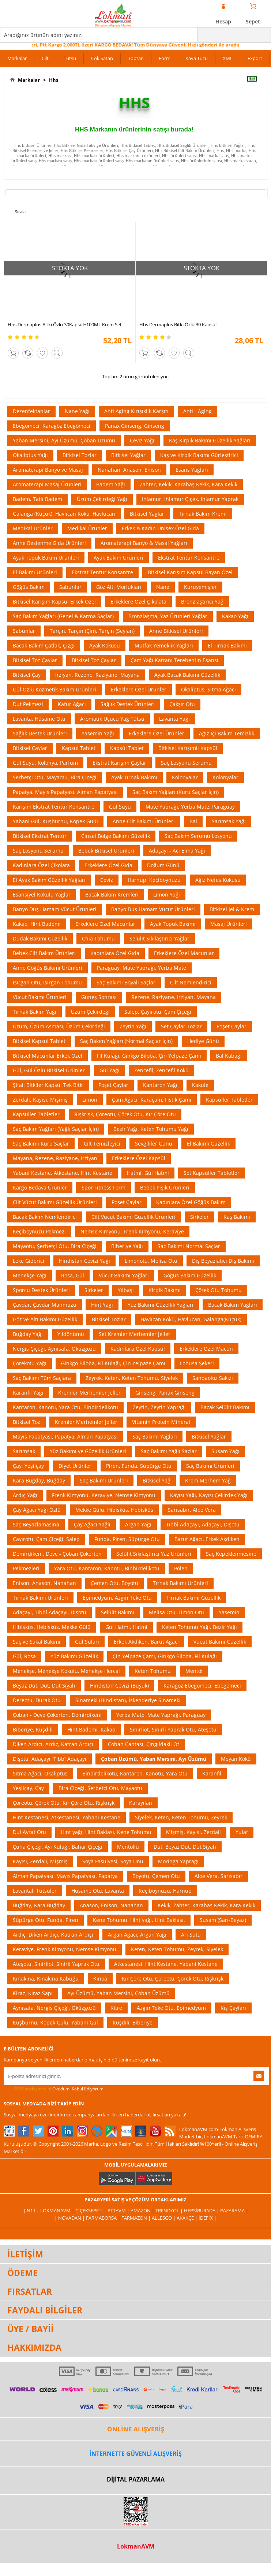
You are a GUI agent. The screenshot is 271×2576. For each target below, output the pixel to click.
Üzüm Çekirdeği (90, 1011)
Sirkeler (199, 1216)
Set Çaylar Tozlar (181, 1026)
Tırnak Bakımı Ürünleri (180, 1583)
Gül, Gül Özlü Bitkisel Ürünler (49, 1070)
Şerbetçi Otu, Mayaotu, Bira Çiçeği (55, 777)
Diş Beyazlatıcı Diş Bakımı (223, 1260)
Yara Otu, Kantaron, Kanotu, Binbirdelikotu (106, 1568)
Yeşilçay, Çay (28, 1788)
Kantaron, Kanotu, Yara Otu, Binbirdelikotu (65, 1407)
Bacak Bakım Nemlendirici (45, 1216)
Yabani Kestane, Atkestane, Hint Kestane (62, 1172)
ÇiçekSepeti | (91, 2210)
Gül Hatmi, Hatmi (126, 1626)
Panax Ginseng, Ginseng (134, 425)
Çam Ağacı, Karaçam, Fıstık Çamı (151, 1099)
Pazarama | (234, 2210)
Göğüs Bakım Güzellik (189, 1275)
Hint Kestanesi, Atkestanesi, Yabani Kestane (66, 1817)
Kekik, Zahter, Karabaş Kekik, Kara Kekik (206, 1905)
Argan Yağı (138, 1524)
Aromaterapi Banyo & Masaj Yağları (144, 542)
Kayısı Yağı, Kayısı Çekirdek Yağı (209, 1495)
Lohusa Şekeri (197, 1363)
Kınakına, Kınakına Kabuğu (46, 1978)
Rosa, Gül (72, 1275)
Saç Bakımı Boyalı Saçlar (126, 982)
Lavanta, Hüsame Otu (39, 718)
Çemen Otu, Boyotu (114, 1583)
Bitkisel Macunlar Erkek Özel (47, 1055)
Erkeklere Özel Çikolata (138, 601)
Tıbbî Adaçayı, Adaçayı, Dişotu (203, 1524)
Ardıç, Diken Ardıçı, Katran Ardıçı (53, 1934)
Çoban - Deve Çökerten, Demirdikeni (57, 1714)
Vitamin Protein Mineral (161, 1421)
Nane (162, 586)
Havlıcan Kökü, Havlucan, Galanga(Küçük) (190, 1319)
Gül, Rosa (24, 1656)
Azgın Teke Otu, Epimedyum (171, 2007)
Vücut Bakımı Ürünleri (40, 997)
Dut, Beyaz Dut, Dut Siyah (185, 1846)
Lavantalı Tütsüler (35, 1890)
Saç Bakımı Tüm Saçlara (42, 1377)
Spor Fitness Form (103, 1187)
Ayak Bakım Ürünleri (118, 557)
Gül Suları (87, 1641)
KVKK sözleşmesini (32, 2089)
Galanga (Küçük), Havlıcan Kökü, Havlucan (64, 513)
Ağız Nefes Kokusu (218, 879)
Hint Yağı (102, 1304)
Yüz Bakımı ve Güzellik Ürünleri (88, 1451)
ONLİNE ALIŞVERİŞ (135, 2429)
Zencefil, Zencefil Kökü (161, 1070)
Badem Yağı (110, 484)
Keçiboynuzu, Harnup (165, 1890)
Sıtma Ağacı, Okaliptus (40, 1773)
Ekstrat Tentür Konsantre (188, 557)
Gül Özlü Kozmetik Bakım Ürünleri (54, 689)
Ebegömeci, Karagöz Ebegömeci (51, 425)
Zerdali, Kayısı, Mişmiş (40, 1099)
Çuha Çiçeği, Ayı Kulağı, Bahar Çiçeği (57, 1846)
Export (255, 58)
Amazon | (143, 2210)
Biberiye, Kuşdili (33, 1729)
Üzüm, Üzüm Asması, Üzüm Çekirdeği (59, 1026)
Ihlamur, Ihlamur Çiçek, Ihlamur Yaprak (190, 498)
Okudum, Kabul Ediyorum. (54, 2089)
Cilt (45, 58)
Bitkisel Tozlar (80, 455)
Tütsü (70, 58)
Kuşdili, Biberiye (133, 2022)
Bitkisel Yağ (156, 1480)
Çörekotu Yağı (29, 1363)
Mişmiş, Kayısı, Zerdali (193, 1832)
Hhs (52, 80)
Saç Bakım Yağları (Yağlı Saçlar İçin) (56, 1128)
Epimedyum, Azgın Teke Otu (117, 1597)
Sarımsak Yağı (229, 821)
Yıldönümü (70, 1333)
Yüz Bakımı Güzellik (74, 1656)
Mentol (194, 1670)
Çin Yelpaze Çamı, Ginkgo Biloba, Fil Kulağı (165, 1656)
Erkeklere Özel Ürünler (138, 689)
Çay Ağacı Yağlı (92, 1524)
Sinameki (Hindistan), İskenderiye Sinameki (128, 1700)
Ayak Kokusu (104, 645)
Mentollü (128, 1846)
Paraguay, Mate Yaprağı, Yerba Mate (141, 967)
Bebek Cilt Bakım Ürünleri (44, 953)
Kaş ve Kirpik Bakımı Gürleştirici (199, 455)
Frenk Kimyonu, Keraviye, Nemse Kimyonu (103, 1495)
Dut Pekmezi (28, 704)
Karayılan (140, 1802)
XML (228, 58)
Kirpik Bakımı (164, 1290)
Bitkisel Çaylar (30, 748)
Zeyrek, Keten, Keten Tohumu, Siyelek (132, 1377)
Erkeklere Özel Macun (206, 1348)
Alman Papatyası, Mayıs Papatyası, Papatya (65, 1875)
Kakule (200, 1084)
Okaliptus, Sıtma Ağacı (208, 689)
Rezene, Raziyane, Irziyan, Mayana (173, 997)
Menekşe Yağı (29, 1275)
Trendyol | (169, 2210)
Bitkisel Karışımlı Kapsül (187, 748)
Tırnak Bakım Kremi (203, 513)
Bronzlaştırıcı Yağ (202, 601)
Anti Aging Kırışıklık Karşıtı (136, 411)
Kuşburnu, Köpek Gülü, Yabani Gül (55, 2022)
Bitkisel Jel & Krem (232, 909)
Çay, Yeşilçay (28, 1465)
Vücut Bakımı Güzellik (219, 1641)
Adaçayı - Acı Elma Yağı (177, 850)
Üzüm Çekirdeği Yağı (102, 498)
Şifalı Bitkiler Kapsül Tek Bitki (48, 1084)
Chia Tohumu (98, 938)
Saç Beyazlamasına (36, 1524)
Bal (193, 821)
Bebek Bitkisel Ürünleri (106, 850)
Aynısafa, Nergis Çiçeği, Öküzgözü (54, 2007)
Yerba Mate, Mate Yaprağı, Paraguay (161, 1714)
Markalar (17, 58)
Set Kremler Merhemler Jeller (134, 1333)
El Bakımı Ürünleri (35, 572)
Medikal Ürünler (33, 528)
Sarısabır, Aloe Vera (192, 1509)
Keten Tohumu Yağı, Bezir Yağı (199, 1626)
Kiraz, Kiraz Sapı (33, 1993)
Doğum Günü (163, 865)
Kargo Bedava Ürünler (40, 1187)
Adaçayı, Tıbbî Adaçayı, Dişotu (49, 1612)
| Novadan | (70, 2218)
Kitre (116, 2007)
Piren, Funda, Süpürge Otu (139, 1465)
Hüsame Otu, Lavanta (97, 1890)
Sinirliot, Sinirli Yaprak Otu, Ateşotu (173, 1729)
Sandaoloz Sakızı (212, 1377)
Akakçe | (188, 2218)
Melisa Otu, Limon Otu (176, 1612)
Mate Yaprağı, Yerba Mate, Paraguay (190, 806)
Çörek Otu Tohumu (218, 1290)
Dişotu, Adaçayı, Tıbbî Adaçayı (49, 1758)
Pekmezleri (26, 1568)
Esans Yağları (192, 469)
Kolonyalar (185, 777)
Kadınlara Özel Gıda (114, 953)
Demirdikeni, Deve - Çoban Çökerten (57, 1553)
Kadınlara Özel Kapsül (137, 1348)
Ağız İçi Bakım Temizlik (226, 733)
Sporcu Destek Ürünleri (41, 1290)
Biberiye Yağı (127, 1246)
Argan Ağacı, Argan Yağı (137, 1934)
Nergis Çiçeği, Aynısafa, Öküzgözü (54, 1348)
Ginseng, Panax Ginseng (165, 1392)
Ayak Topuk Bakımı (173, 923)
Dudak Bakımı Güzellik (40, 938)
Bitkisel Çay (27, 674)
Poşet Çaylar (231, 1026)
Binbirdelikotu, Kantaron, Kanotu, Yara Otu (135, 1773)
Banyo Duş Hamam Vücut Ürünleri (55, 909)
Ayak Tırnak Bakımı (134, 777)
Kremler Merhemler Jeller (89, 1392)
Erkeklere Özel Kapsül (138, 1158)
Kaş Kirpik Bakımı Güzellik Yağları (210, 440)
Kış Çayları (233, 2007)
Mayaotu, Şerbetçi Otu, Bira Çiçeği (55, 1246)
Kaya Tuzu (196, 58)
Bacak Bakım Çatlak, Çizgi (44, 645)
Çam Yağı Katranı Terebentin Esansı (174, 660)
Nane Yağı (77, 411)
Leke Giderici (28, 1260)
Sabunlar (70, 586)
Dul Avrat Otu (29, 1832)
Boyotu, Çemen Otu (156, 1875)
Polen (181, 1568)
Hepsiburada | (202, 2210)
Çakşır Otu (182, 704)
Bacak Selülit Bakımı (224, 1407)
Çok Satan (102, 58)
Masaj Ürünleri (228, 923)
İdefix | (208, 2218)
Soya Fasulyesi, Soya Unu (112, 1861)
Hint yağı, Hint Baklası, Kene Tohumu (106, 1832)
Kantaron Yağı (160, 1084)
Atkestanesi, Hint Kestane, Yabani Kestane (166, 1963)
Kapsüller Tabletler (229, 1099)
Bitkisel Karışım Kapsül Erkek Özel (54, 601)
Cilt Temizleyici (102, 1143)
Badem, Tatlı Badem (37, 498)
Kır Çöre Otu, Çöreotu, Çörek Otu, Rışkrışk (172, 1978)
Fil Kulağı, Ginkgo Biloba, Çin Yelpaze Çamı (149, 1055)
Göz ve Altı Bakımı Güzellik (45, 1319)
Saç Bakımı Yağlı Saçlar (169, 1451)
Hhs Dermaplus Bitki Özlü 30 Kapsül (178, 324)
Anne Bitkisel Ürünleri (176, 630)
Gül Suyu (120, 806)
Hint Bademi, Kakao (91, 1729)
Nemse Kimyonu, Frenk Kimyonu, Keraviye (132, 1231)
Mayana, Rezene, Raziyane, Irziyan (55, 1158)
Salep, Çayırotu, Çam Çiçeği (157, 1011)
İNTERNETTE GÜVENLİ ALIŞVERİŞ (136, 2454)
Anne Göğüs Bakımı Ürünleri (47, 967)
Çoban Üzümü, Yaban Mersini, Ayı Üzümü (153, 1758)
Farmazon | (136, 2218)
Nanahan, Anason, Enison (129, 469)
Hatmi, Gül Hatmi (148, 1172)
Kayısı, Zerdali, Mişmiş (40, 1861)
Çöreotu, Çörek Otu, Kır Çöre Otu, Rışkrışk (63, 1802)
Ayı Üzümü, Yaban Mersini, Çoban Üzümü (118, 1993)
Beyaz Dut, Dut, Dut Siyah (44, 1685)
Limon (89, 1099)
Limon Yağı (166, 894)
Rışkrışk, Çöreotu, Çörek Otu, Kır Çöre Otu (125, 1114)
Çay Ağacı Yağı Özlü (37, 1509)
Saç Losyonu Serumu (186, 762)
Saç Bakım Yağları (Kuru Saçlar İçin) (175, 791)
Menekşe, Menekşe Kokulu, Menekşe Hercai (66, 1670)
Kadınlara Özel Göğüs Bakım (191, 1202)
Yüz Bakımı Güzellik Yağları (160, 1304)
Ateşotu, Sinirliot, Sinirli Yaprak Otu (56, 1963)
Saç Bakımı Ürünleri (210, 1465)
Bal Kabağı (229, 1055)
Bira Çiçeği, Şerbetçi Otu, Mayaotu (100, 1788)
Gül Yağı (109, 1070)
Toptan (136, 58)
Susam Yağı (225, 1451)
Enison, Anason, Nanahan (44, 1583)
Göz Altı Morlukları (119, 586)
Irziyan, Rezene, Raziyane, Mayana (97, 674)
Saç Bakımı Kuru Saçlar (41, 1143)
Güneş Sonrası (99, 997)
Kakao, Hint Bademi (37, 923)
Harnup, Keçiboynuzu (154, 879)
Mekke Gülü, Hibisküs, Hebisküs (114, 1509)
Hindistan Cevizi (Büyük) (119, 1685)
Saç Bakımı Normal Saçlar (189, 1246)
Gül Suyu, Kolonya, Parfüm (45, 762)
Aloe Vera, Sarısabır (218, 1875)
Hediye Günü (203, 1041)
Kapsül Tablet (78, 748)
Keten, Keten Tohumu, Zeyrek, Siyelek (177, 1949)
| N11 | (31, 2210)
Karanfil (211, 1773)
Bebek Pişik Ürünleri (164, 1187)
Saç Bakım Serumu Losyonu (198, 835)
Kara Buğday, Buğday (39, 1480)
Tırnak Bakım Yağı (34, 1011)
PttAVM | (119, 2210)
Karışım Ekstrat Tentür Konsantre (53, 806)
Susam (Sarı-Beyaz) (223, 1919)
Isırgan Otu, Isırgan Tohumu (47, 982)
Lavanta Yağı (174, 718)
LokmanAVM (135, 2546)
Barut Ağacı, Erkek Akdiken (207, 1539)
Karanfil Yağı (28, 1392)
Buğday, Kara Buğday (39, 1905)
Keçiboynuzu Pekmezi (39, 1231)
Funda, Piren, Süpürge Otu (127, 1539)
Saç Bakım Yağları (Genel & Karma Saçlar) (63, 616)
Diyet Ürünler (75, 1465)
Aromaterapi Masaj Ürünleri (47, 484)
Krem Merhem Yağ (208, 1480)
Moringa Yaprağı (178, 1861)
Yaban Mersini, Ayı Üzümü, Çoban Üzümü (64, 440)
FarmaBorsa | (103, 2218)
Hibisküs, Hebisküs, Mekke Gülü (52, 1626)
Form (164, 58)
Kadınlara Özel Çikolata (41, 865)
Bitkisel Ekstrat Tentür (40, 835)
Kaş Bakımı (236, 1216)
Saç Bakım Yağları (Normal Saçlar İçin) (126, 1041)
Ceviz (106, 879)
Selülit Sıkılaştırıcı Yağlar (159, 938)
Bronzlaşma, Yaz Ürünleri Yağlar (167, 616)
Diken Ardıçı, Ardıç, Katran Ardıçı (53, 1744)
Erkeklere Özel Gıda (108, 865)
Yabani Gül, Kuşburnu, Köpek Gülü (55, 821)
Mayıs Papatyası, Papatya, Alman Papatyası (65, 1436)
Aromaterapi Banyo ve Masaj (48, 469)
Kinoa (100, 1978)
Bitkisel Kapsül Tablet (39, 1041)
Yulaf (242, 1832)
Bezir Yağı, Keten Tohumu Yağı (150, 1128)
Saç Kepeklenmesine (231, 1553)
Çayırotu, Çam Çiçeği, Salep (46, 1539)
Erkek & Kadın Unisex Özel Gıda (160, 528)
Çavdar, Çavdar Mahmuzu (44, 1304)
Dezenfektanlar (31, 411)
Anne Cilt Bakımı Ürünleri (144, 821)
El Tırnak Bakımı (227, 645)
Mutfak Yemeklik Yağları (164, 645)
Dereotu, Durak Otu (37, 1700)
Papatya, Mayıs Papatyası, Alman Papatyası (65, 791)
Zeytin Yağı (133, 1026)
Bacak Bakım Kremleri (112, 894)
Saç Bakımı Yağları (154, 1436)
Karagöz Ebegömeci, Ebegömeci (202, 1685)
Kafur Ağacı (72, 704)
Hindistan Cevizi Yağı (84, 1260)
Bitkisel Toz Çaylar (35, 660)
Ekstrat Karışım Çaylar (119, 762)
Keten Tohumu (153, 1670)
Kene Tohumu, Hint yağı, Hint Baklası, (139, 1919)
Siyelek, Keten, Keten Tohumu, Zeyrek (181, 1817)
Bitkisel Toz (26, 1421)
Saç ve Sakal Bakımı (36, 1641)
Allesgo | (164, 2218)
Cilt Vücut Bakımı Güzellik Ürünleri (55, 1202)
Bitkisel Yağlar (128, 455)
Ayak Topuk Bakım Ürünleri (46, 557)
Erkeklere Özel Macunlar (105, 923)
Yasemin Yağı (98, 733)
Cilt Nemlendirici (190, 982)
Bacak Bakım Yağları (232, 1304)
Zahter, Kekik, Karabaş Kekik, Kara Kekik (188, 484)
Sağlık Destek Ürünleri (128, 704)
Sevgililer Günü (153, 1143)
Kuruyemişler (200, 586)
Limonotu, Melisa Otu (151, 1260)
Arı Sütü (191, 1934)
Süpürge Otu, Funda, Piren (45, 1919)
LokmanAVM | (57, 2210)
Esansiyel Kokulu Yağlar (42, 894)
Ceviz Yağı (142, 440)
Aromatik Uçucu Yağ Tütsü (112, 718)
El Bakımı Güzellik (208, 1143)
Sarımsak (24, 1451)
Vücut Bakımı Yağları (124, 1275)
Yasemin (229, 1612)
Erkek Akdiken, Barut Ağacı (146, 1641)
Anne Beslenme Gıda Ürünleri (49, 542)
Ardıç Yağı (25, 1495)
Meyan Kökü (236, 1758)
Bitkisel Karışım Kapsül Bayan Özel (190, 572)
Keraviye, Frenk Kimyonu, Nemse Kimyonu (64, 1949)
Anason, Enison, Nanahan (111, 1905)
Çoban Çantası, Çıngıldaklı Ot (143, 1744)
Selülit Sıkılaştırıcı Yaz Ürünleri (153, 1553)
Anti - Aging (197, 411)
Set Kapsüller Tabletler (212, 1172)
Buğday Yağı (28, 1333)
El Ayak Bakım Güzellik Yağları (49, 879)
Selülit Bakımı (117, 1612)
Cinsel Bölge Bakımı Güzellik (115, 835)
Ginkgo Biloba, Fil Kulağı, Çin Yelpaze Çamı (113, 1363)
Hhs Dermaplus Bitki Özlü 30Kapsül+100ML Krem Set (65, 324)
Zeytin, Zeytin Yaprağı (159, 1407)
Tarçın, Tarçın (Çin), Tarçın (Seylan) (92, 630)
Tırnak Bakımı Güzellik (193, 1597)
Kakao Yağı (235, 616)
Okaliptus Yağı (30, 455)
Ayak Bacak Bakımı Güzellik (187, 674)
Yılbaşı (126, 1290)
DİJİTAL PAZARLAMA (136, 2479)
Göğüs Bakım (29, 586)
